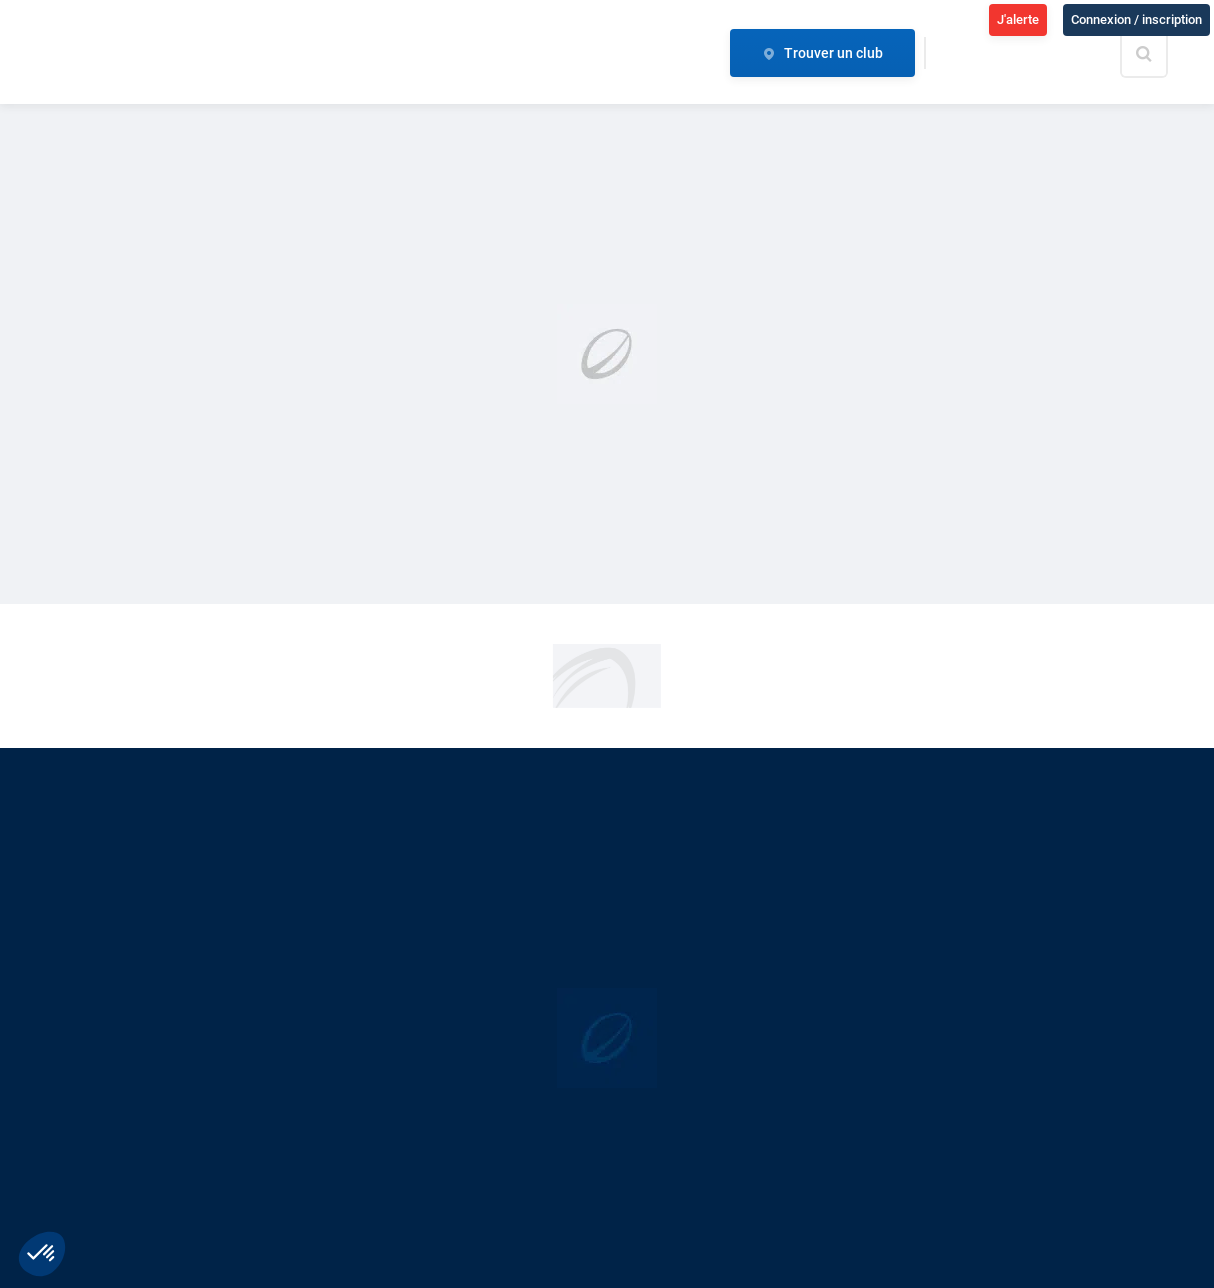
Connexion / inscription (1136, 19)
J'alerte (1018, 19)
